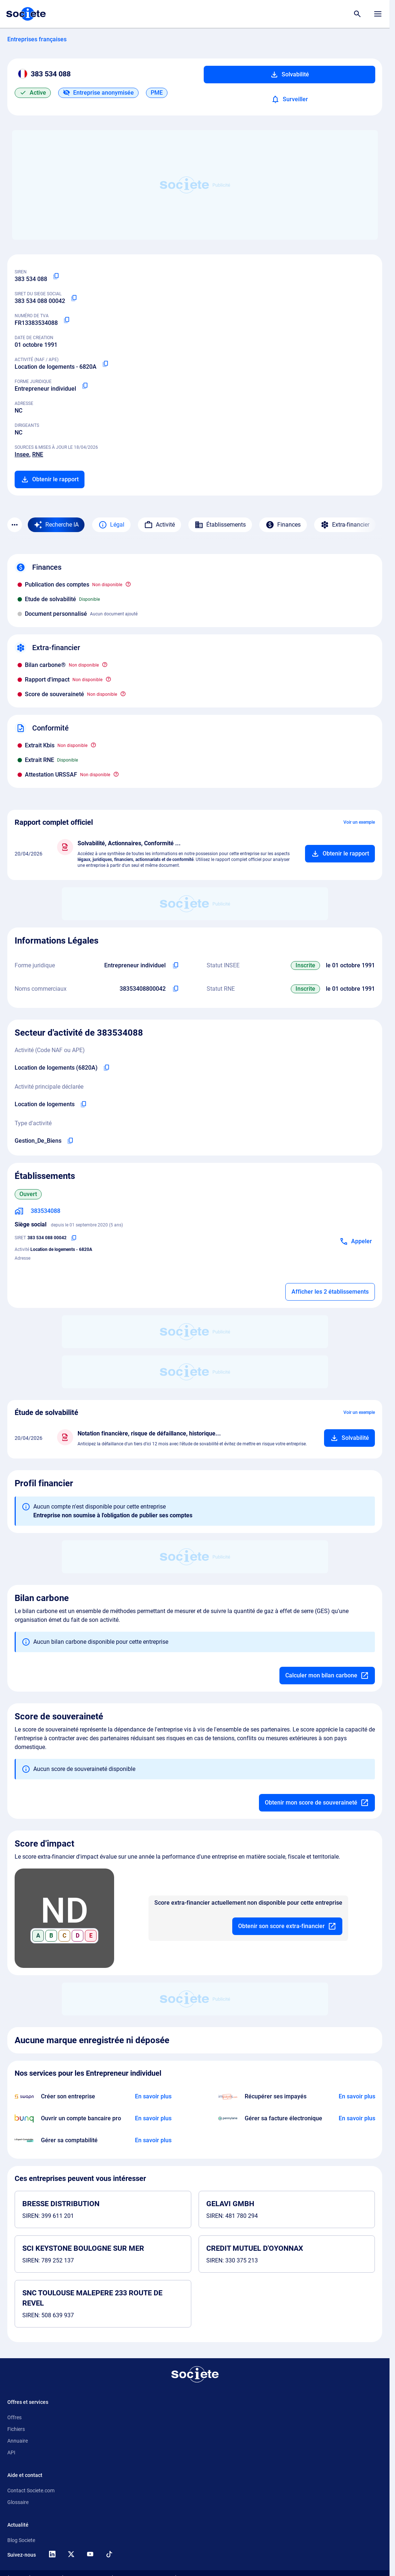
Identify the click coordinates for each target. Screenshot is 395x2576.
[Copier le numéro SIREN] (56, 276)
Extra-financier (344, 524)
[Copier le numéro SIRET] (74, 298)
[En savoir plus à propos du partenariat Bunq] (153, 2118)
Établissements (220, 524)
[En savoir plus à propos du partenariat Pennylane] (356, 2118)
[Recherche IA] (56, 524)
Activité (159, 524)
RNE (37, 454)
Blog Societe (21, 2540)
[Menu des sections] (14, 524)
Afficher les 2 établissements (330, 1291)
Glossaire (18, 2502)
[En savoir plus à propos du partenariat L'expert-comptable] (153, 2140)
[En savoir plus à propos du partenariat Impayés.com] (356, 2096)
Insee (22, 454)
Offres (14, 2417)
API (11, 2452)
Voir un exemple (359, 822)
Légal (111, 524)
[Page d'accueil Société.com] (26, 14)
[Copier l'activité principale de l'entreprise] (83, 1104)
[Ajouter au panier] (340, 853)
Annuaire (17, 2441)
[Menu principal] (378, 14)
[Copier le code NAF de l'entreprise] (106, 1068)
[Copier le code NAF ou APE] (105, 364)
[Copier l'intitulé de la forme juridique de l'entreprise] (176, 965)
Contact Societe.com (30, 2490)
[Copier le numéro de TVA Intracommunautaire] (66, 320)
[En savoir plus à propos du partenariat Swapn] (153, 2096)
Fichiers (16, 2429)
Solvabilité (289, 74)
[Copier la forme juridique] (85, 386)
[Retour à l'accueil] (195, 2374)
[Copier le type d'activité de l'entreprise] (70, 1141)
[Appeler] (355, 1241)
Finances (283, 524)
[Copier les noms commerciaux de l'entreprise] (176, 989)
